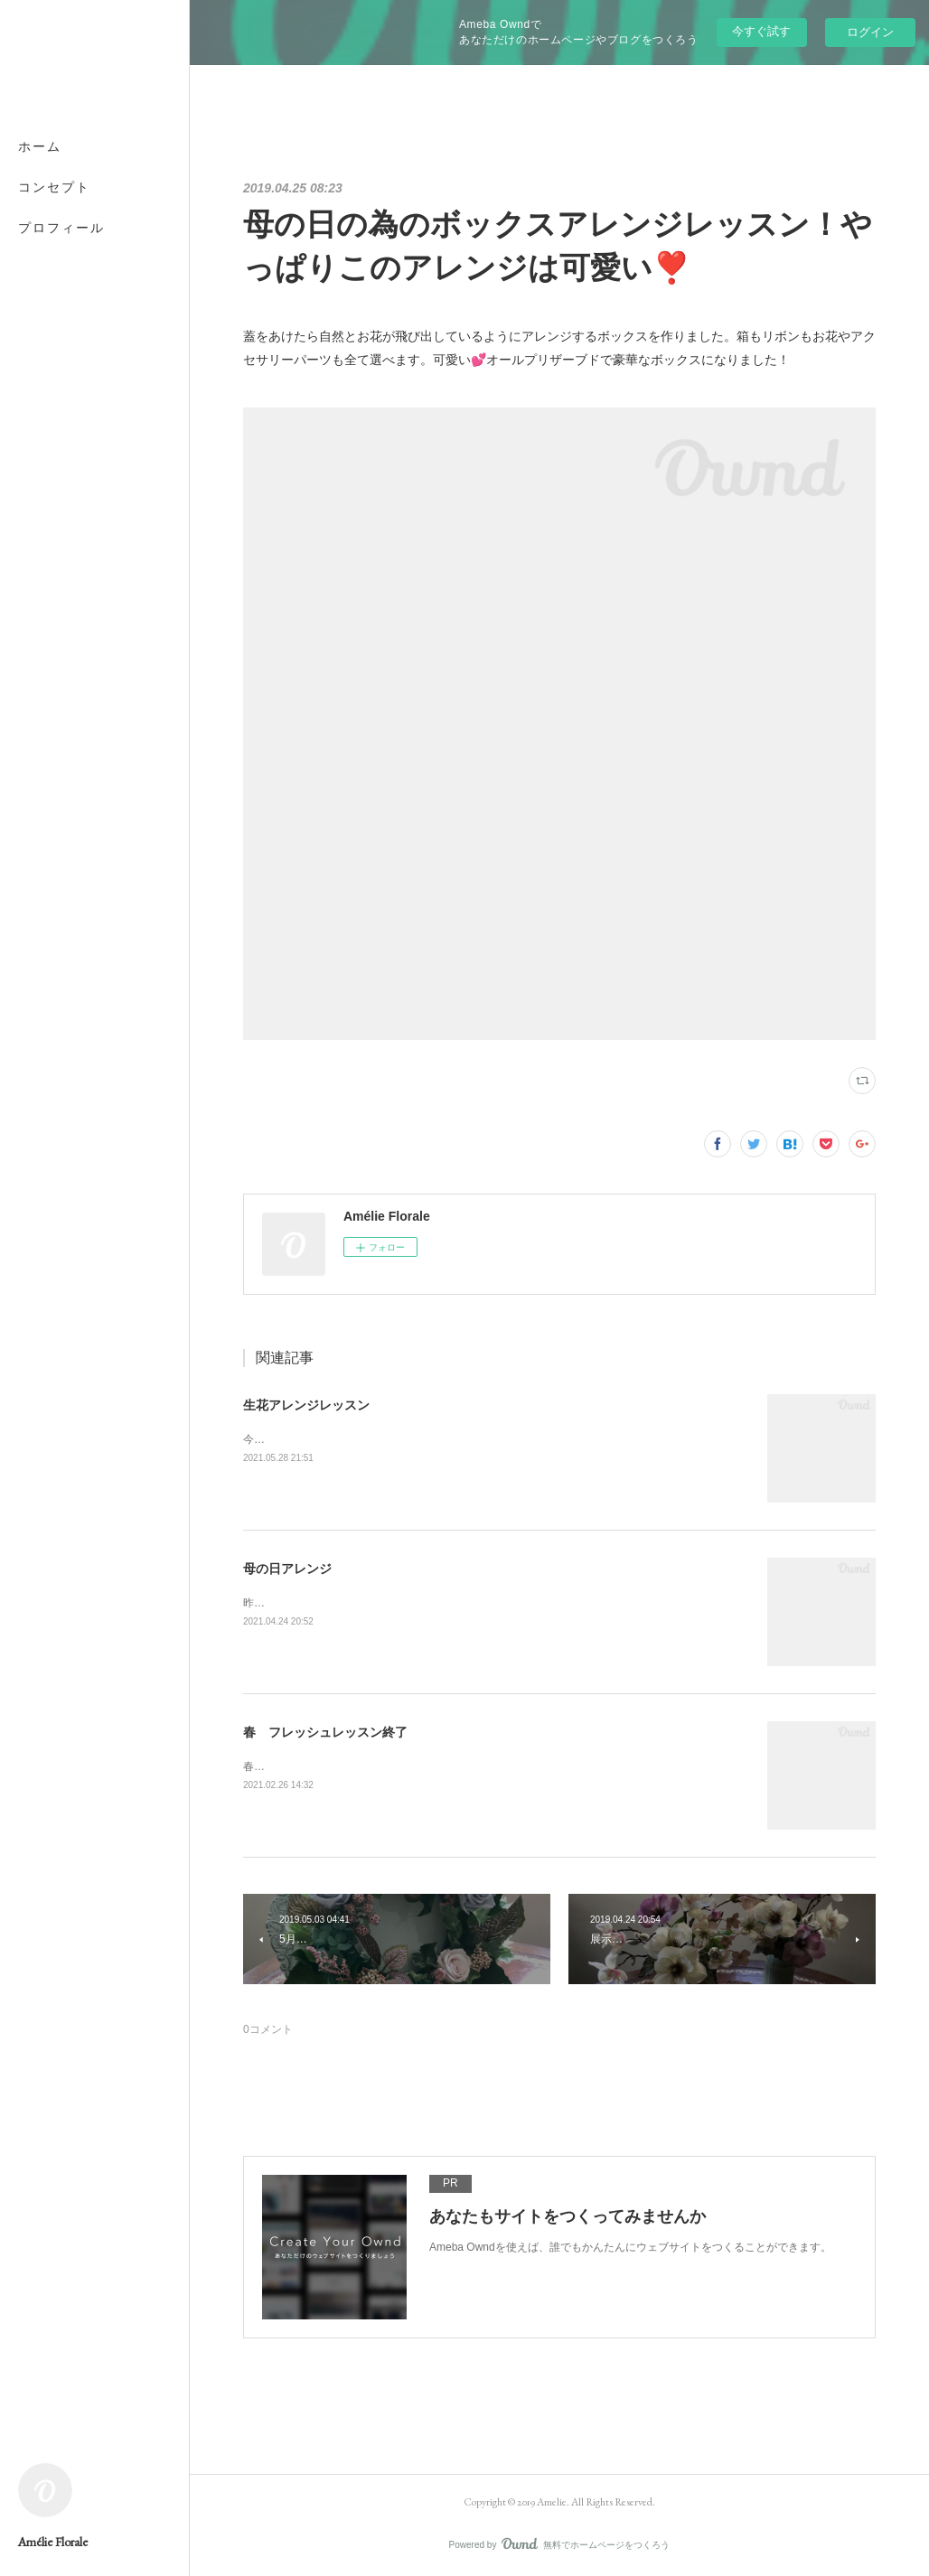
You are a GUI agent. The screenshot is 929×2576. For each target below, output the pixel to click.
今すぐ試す (761, 31)
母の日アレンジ (287, 1568)
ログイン (870, 32)
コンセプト (54, 187)
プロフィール (61, 228)
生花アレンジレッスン (306, 1405)
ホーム (39, 146)
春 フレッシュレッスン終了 (325, 1732)
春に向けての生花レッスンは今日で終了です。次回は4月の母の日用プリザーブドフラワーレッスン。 (490, 1766)
